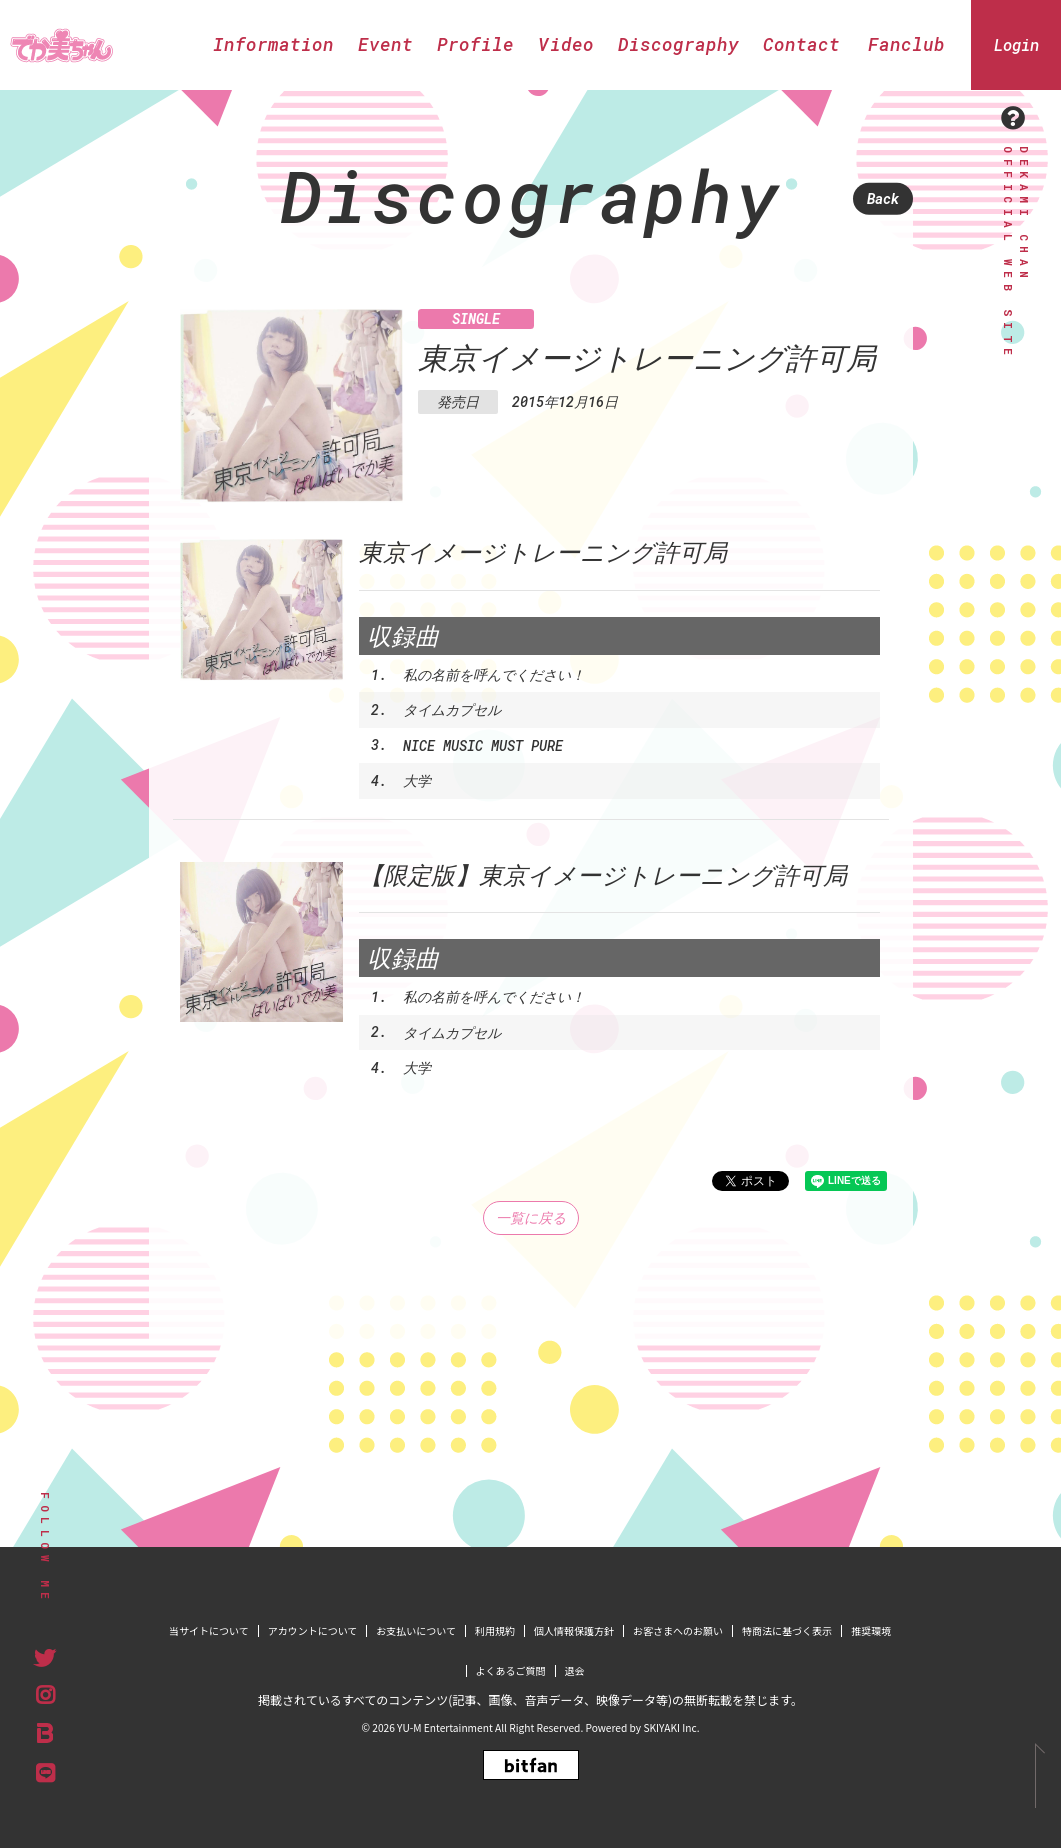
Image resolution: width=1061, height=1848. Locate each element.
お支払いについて (416, 1630)
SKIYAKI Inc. (671, 1727)
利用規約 (495, 1630)
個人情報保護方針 (574, 1630)
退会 (575, 1670)
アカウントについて (313, 1630)
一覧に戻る (531, 1217)
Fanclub (906, 44)
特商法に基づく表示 (787, 1630)
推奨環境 (871, 1630)
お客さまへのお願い (678, 1630)
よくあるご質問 (511, 1670)
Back (883, 198)
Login (1016, 44)
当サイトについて (209, 1630)
